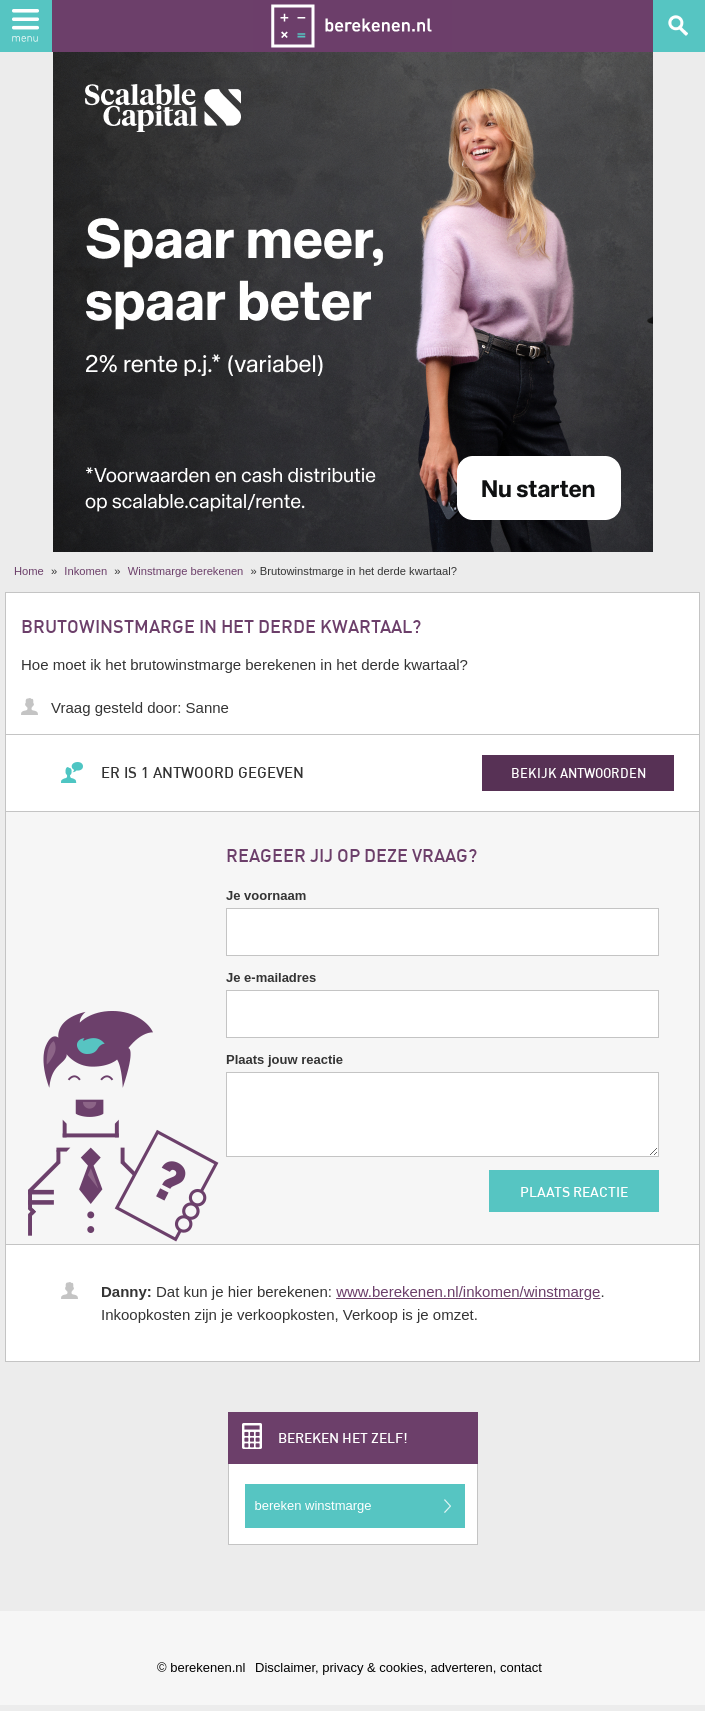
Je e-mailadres (271, 977)
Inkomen (85, 571)
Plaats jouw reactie (284, 1059)
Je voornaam (266, 895)
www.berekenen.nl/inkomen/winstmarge (468, 1291)
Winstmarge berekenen (186, 571)
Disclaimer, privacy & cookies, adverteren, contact (398, 1667)
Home (29, 571)
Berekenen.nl (352, 26)
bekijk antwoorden (578, 773)
